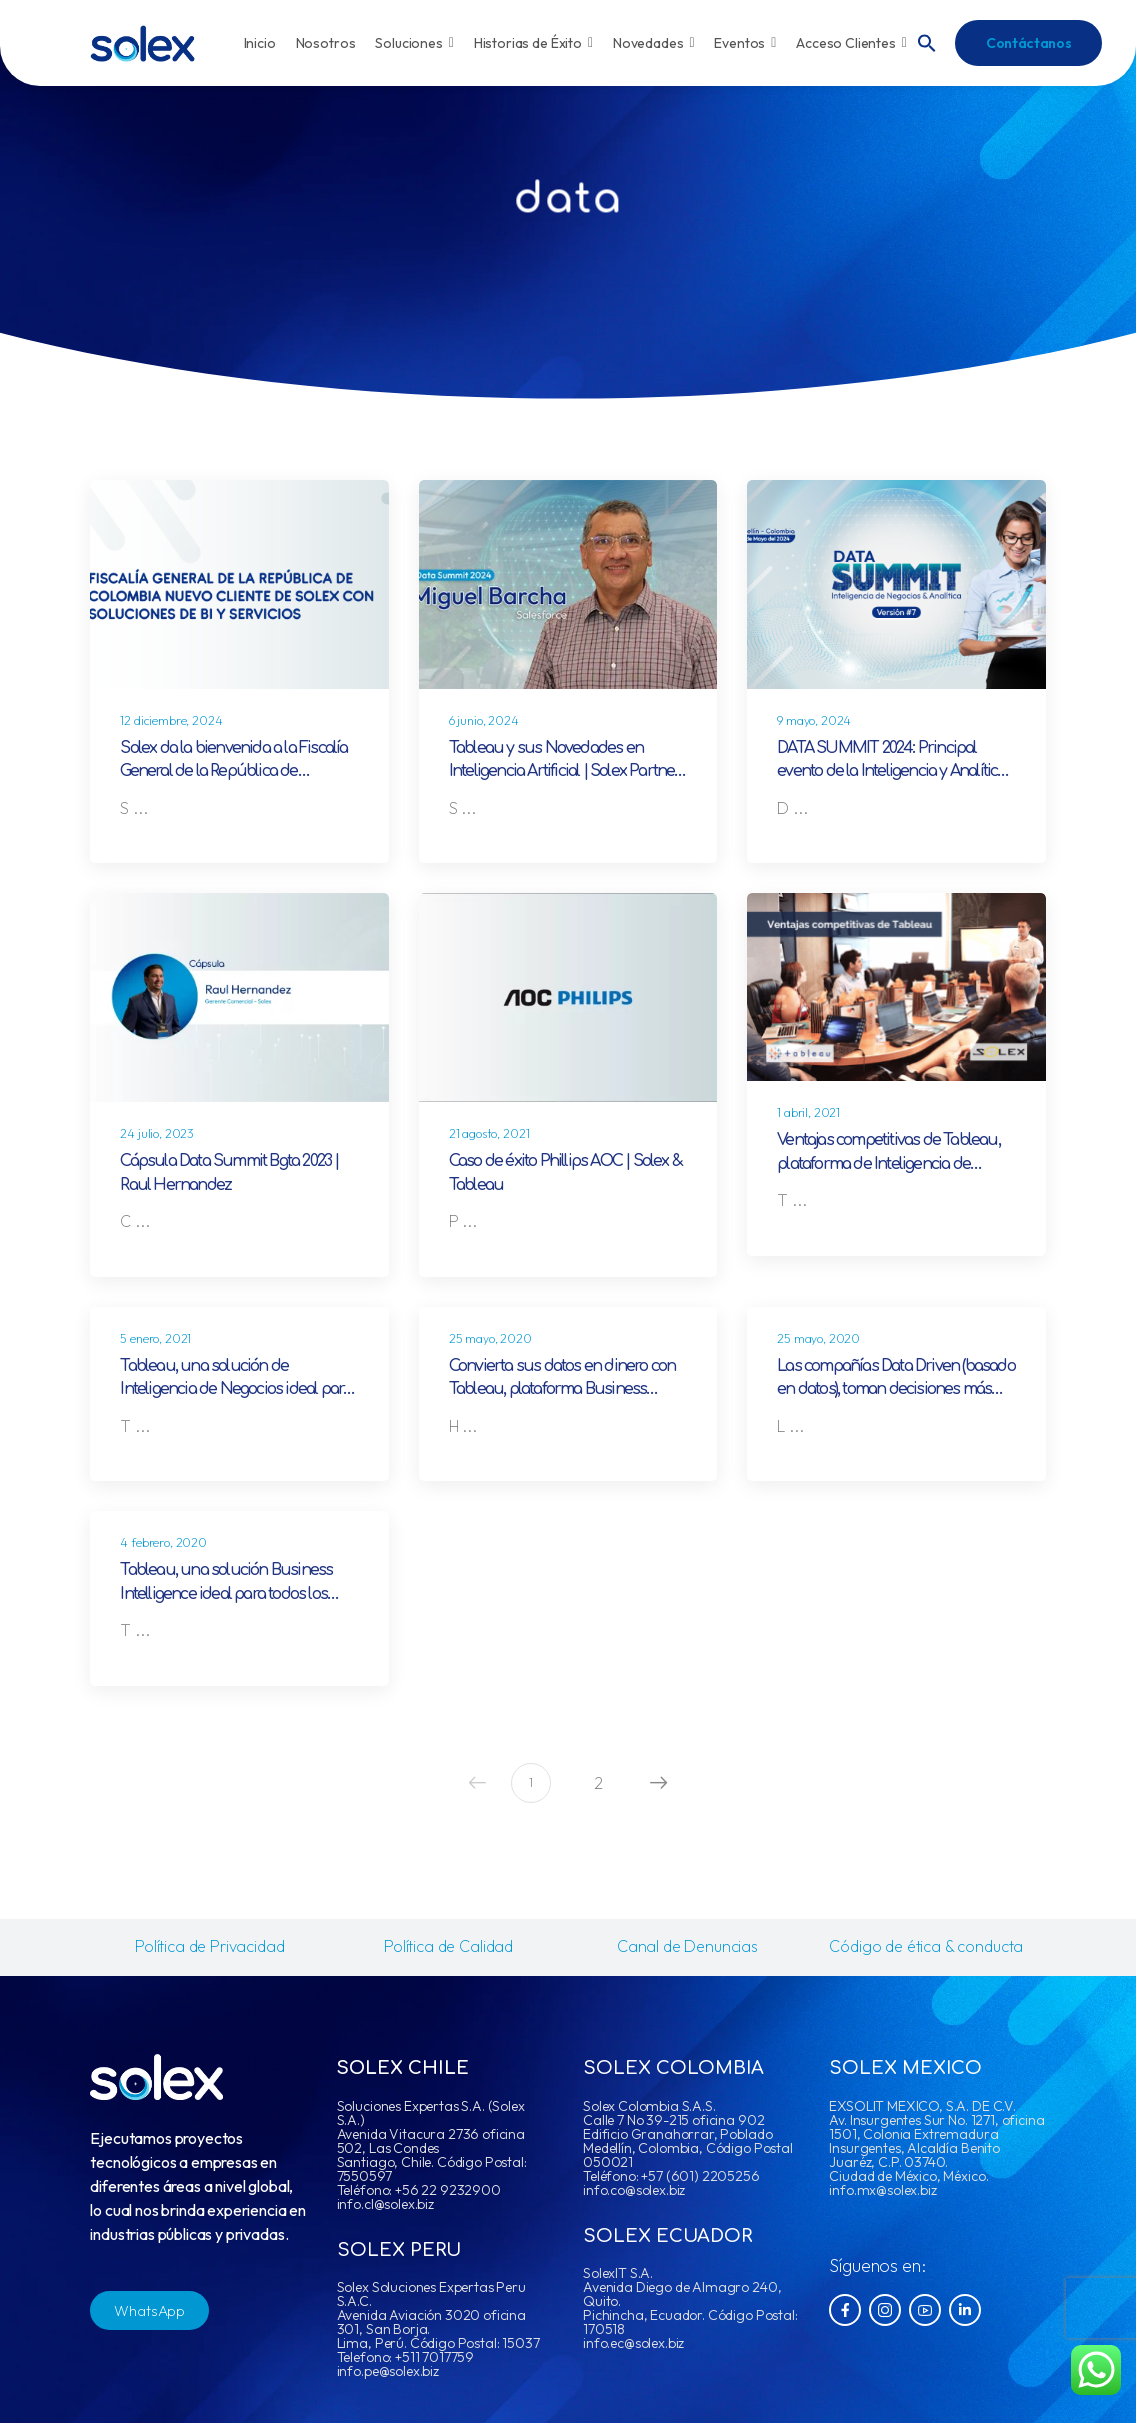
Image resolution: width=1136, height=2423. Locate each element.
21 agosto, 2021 (489, 1133)
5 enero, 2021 (155, 1338)
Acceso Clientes (851, 43)
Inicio (260, 43)
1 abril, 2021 (808, 1112)
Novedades (654, 43)
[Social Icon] (845, 2310)
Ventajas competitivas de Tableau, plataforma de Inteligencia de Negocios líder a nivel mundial (888, 1163)
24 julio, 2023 (157, 1133)
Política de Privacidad (209, 1946)
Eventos (745, 43)
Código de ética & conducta (926, 1946)
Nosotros (326, 43)
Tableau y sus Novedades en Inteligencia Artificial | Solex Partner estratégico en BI (565, 771)
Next (654, 1782)
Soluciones (414, 43)
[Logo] (142, 43)
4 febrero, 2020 (163, 1542)
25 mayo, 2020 (490, 1338)
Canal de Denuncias (687, 1946)
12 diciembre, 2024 (171, 720)
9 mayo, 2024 (814, 720)
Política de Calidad (448, 1946)
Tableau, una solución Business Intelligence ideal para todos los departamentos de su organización (236, 1593)
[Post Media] (239, 584)
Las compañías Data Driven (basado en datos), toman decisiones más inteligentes (896, 1389)
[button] (927, 41)
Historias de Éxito (533, 43)
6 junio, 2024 (484, 720)
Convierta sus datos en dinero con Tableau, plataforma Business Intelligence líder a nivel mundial (562, 1389)
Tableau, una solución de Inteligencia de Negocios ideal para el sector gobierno (235, 1389)
